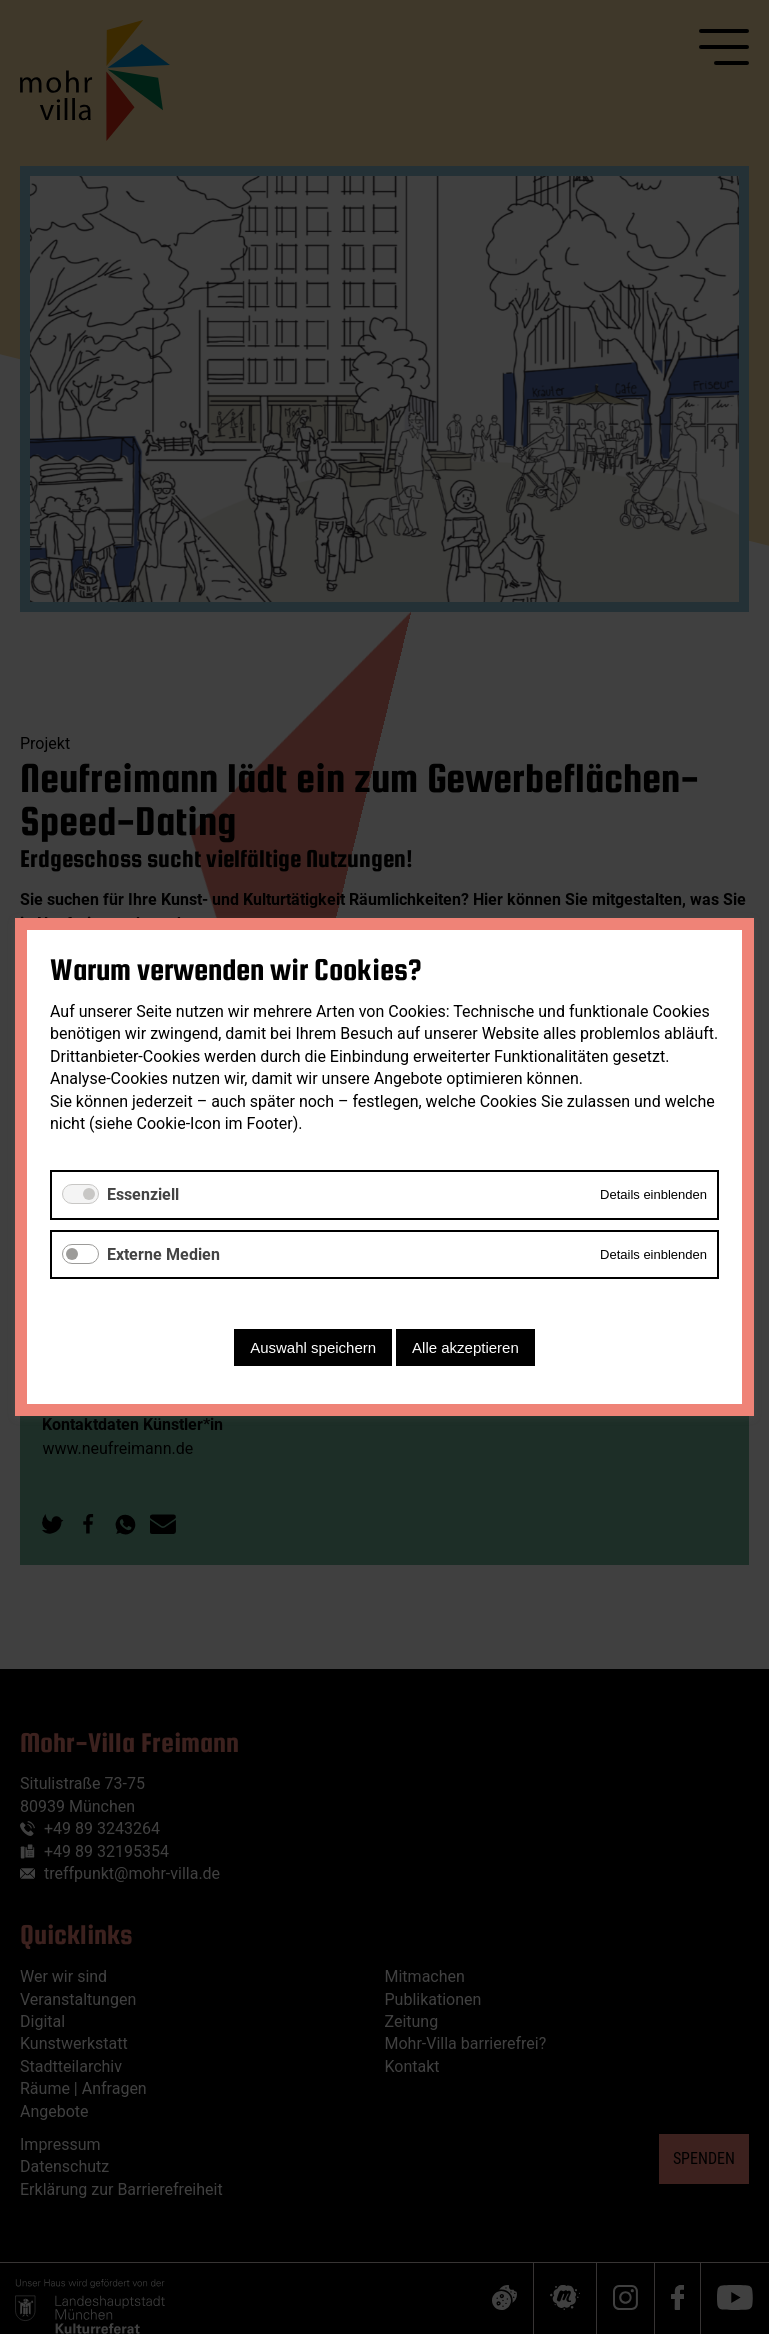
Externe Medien (163, 1254)
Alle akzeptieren (465, 1347)
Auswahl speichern (313, 1347)
